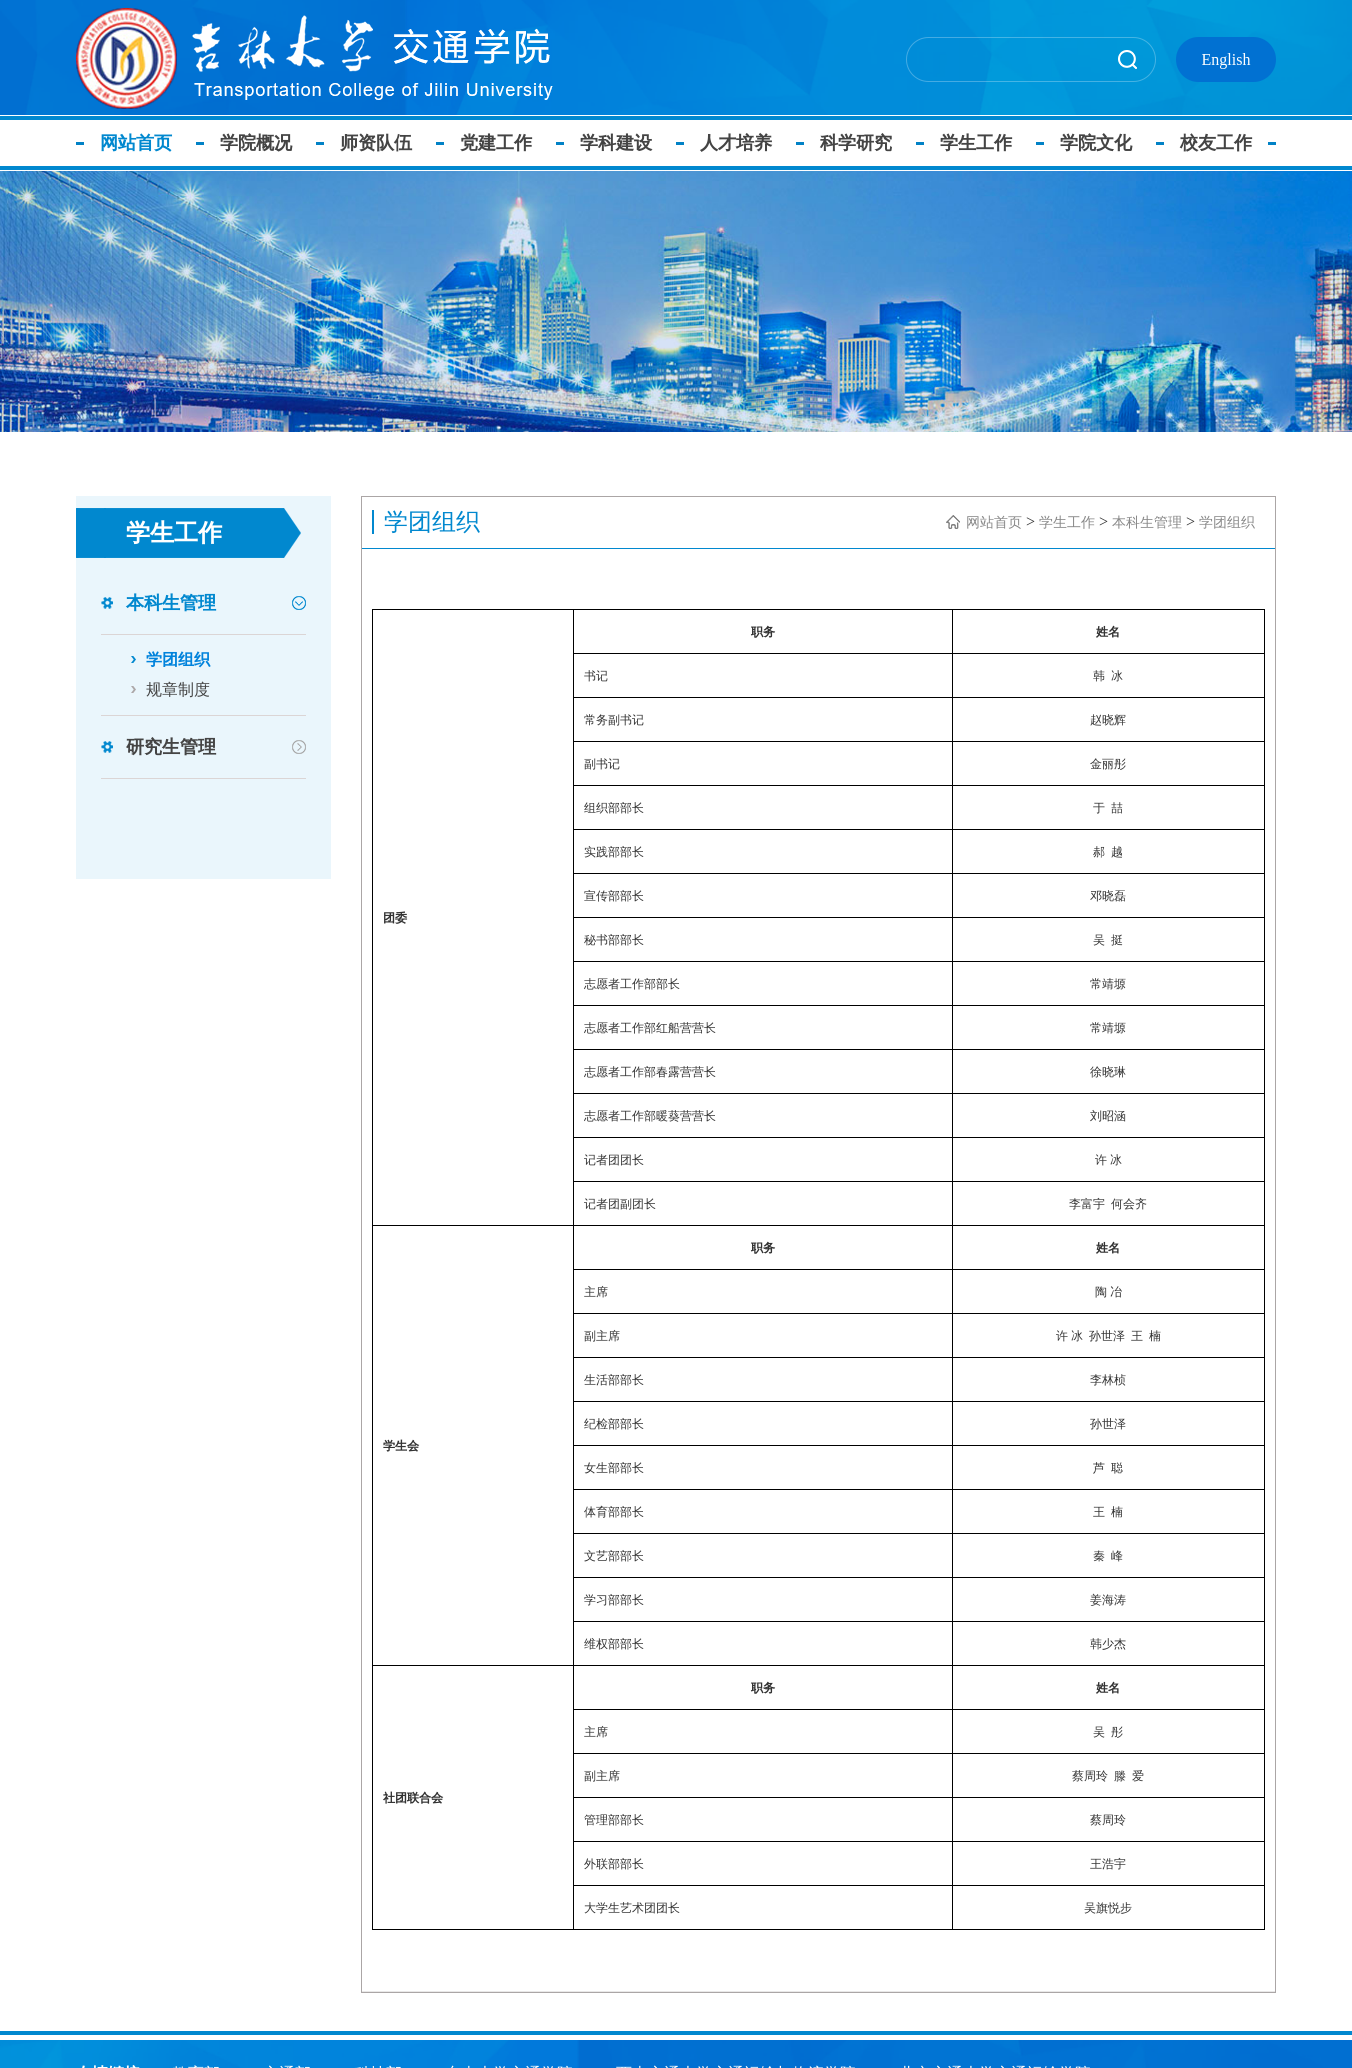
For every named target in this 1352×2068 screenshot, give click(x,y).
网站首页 (139, 143)
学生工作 (979, 143)
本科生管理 (171, 603)
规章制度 (178, 689)
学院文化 (1099, 143)
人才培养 (739, 143)
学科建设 (619, 143)
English (1226, 59)
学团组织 (178, 659)
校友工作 (1219, 143)
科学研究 (859, 143)
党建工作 (499, 143)
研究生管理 (171, 747)
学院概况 (259, 143)
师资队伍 (379, 143)
